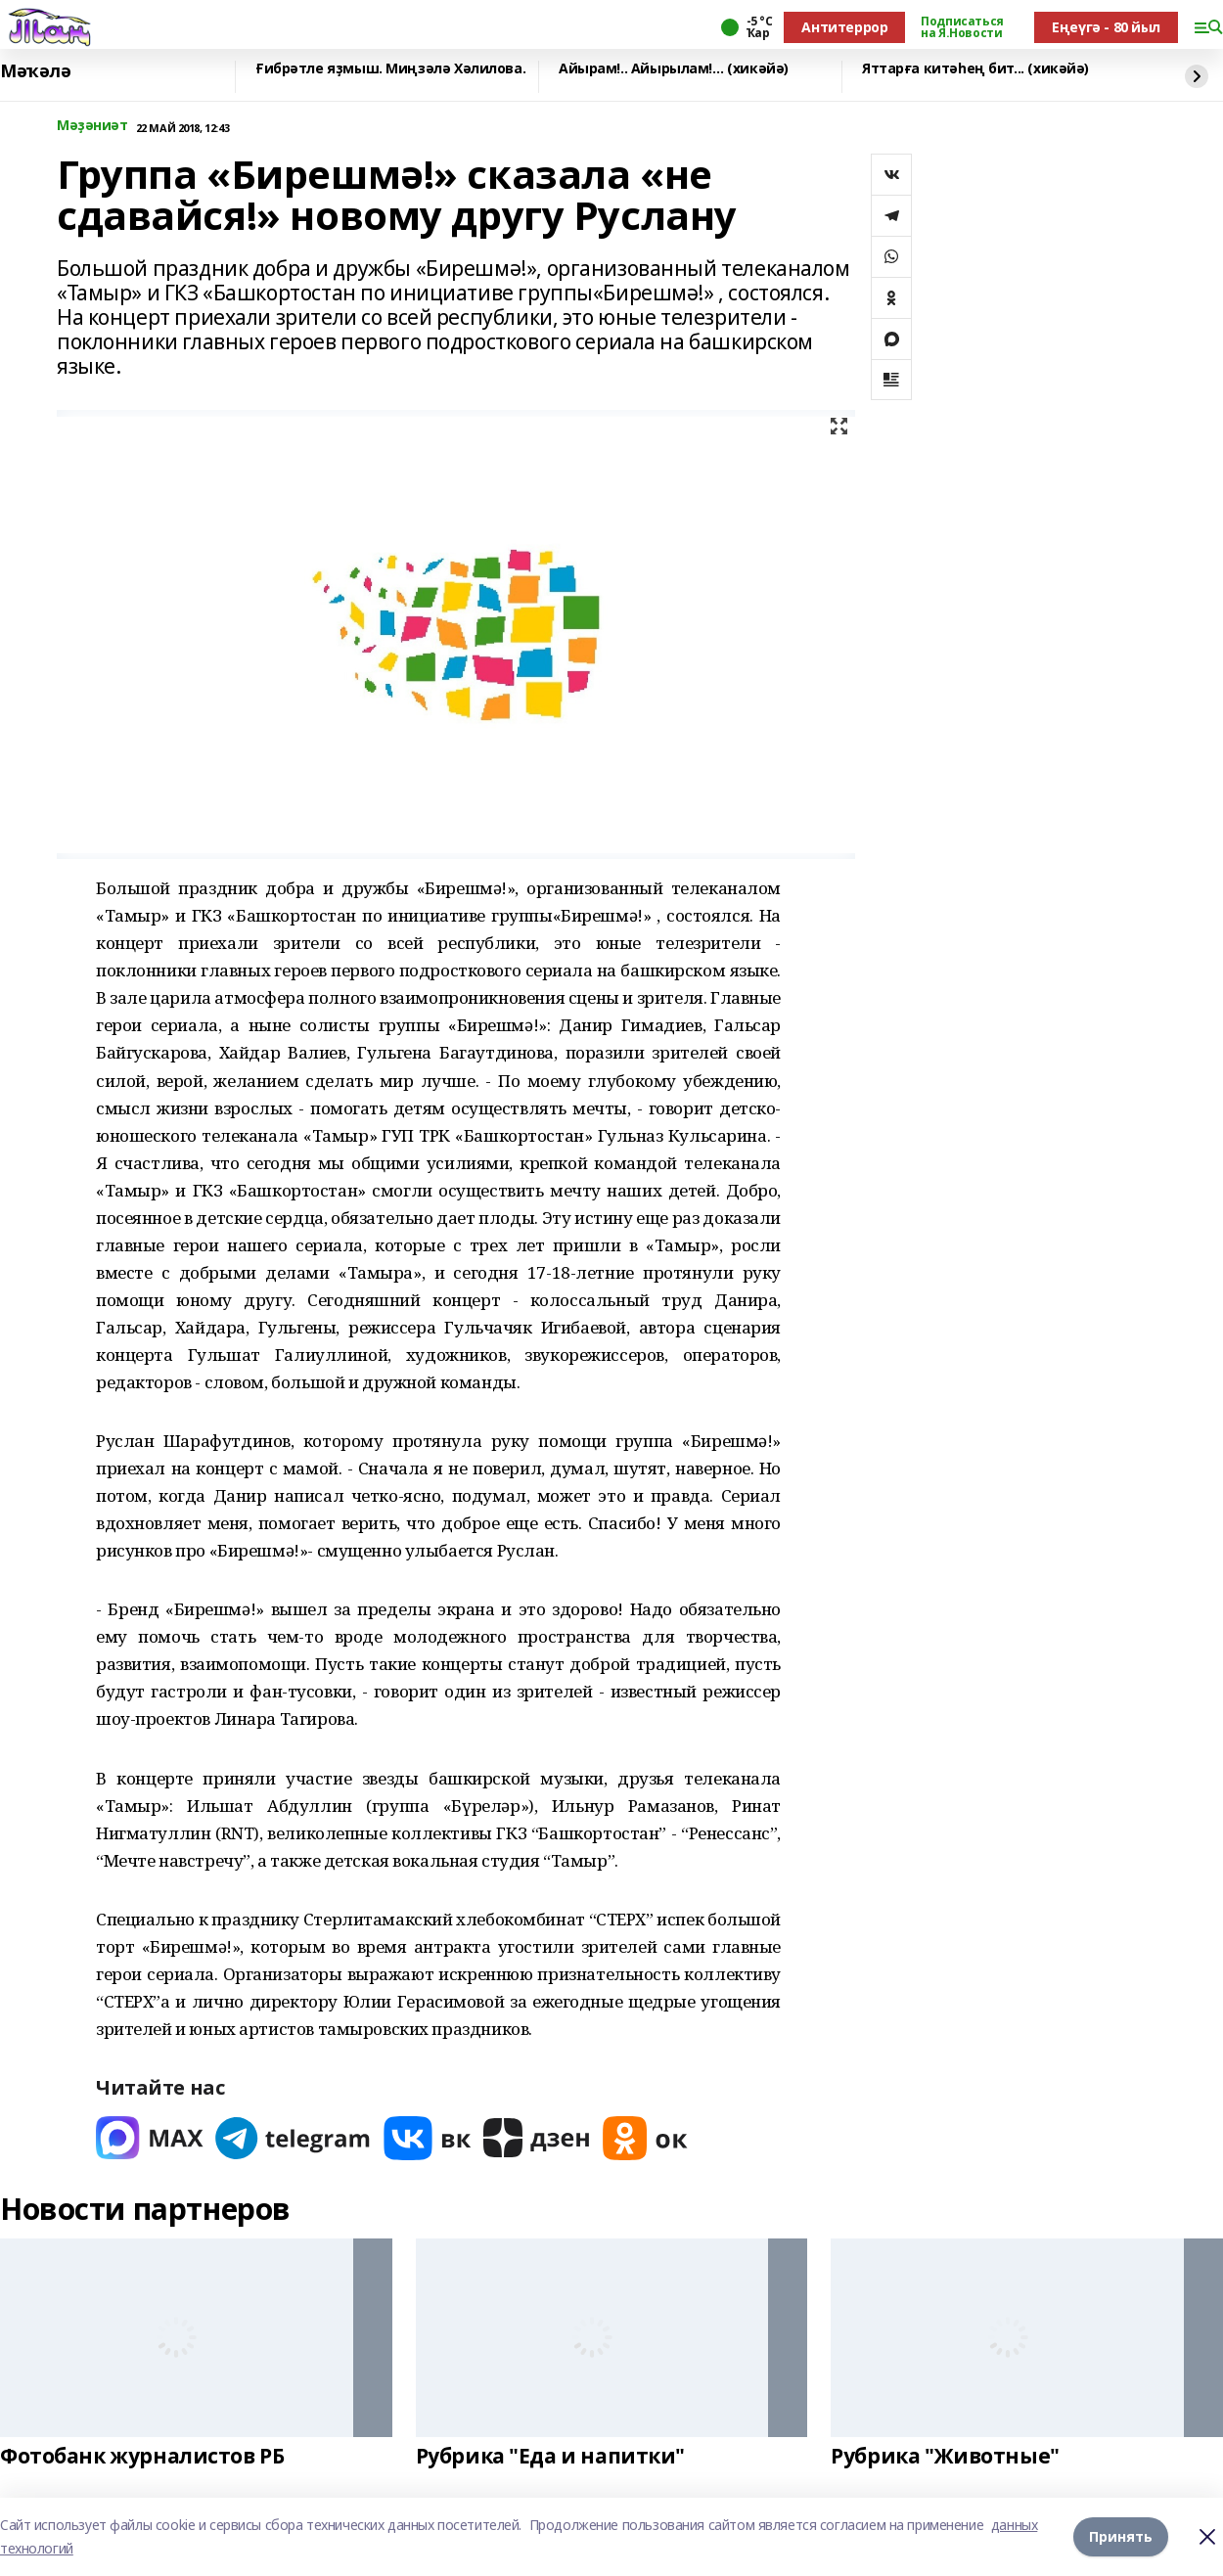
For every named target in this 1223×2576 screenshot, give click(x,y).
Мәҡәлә (35, 71)
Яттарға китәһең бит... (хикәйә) (975, 69)
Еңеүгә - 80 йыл (1106, 27)
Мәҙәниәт (92, 125)
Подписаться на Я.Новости (962, 27)
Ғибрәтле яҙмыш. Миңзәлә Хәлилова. (390, 69)
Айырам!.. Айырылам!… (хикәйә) (674, 69)
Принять (1121, 2536)
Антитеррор (844, 27)
